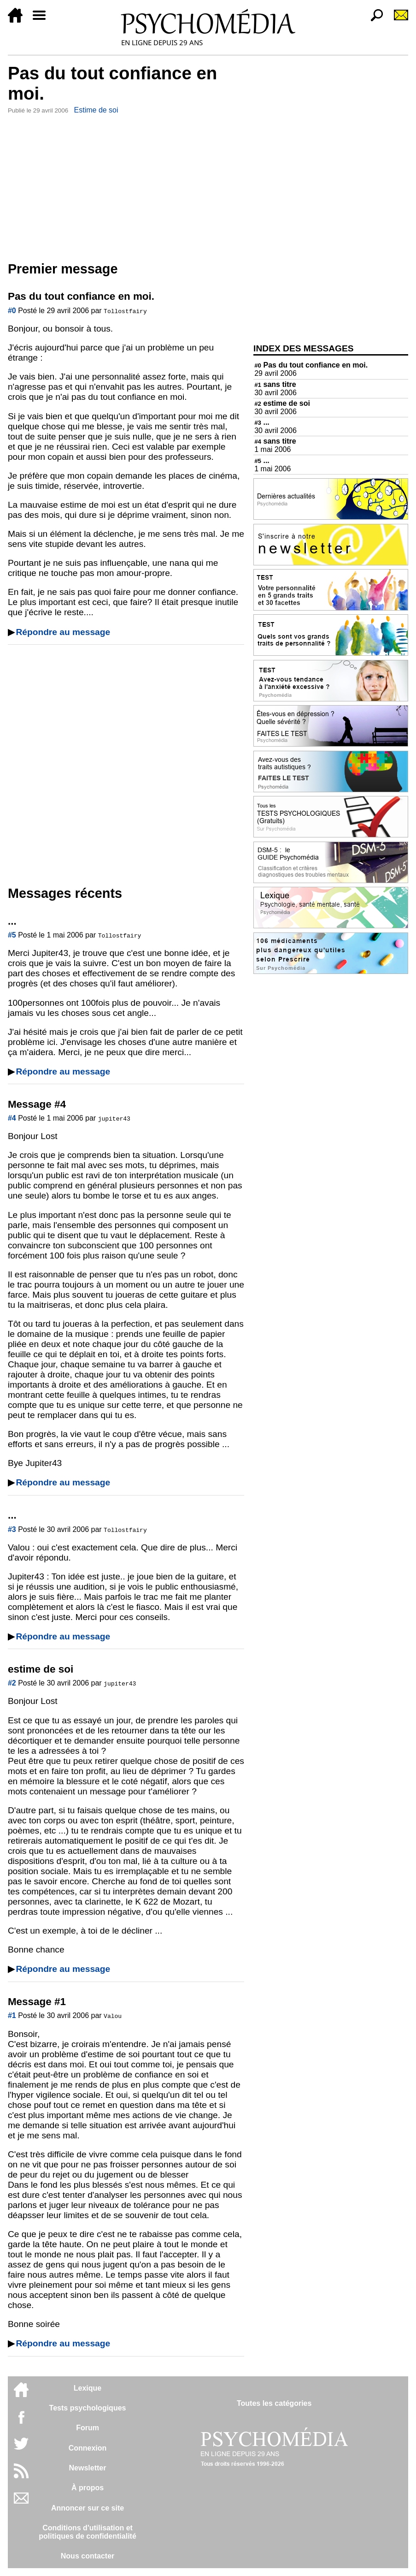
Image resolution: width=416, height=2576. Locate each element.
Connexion (88, 2448)
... (262, 422)
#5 (12, 935)
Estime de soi (96, 110)
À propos (87, 2488)
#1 (12, 2015)
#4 (12, 1118)
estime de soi (282, 403)
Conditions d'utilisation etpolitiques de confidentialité (87, 2532)
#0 (12, 311)
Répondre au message (63, 632)
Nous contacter (87, 2556)
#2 (12, 1683)
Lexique (87, 2388)
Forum (87, 2428)
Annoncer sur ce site (87, 2508)
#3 (12, 1529)
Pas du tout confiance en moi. (311, 365)
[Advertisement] (126, 185)
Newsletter (87, 2468)
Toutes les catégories (274, 2403)
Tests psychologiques (87, 2408)
